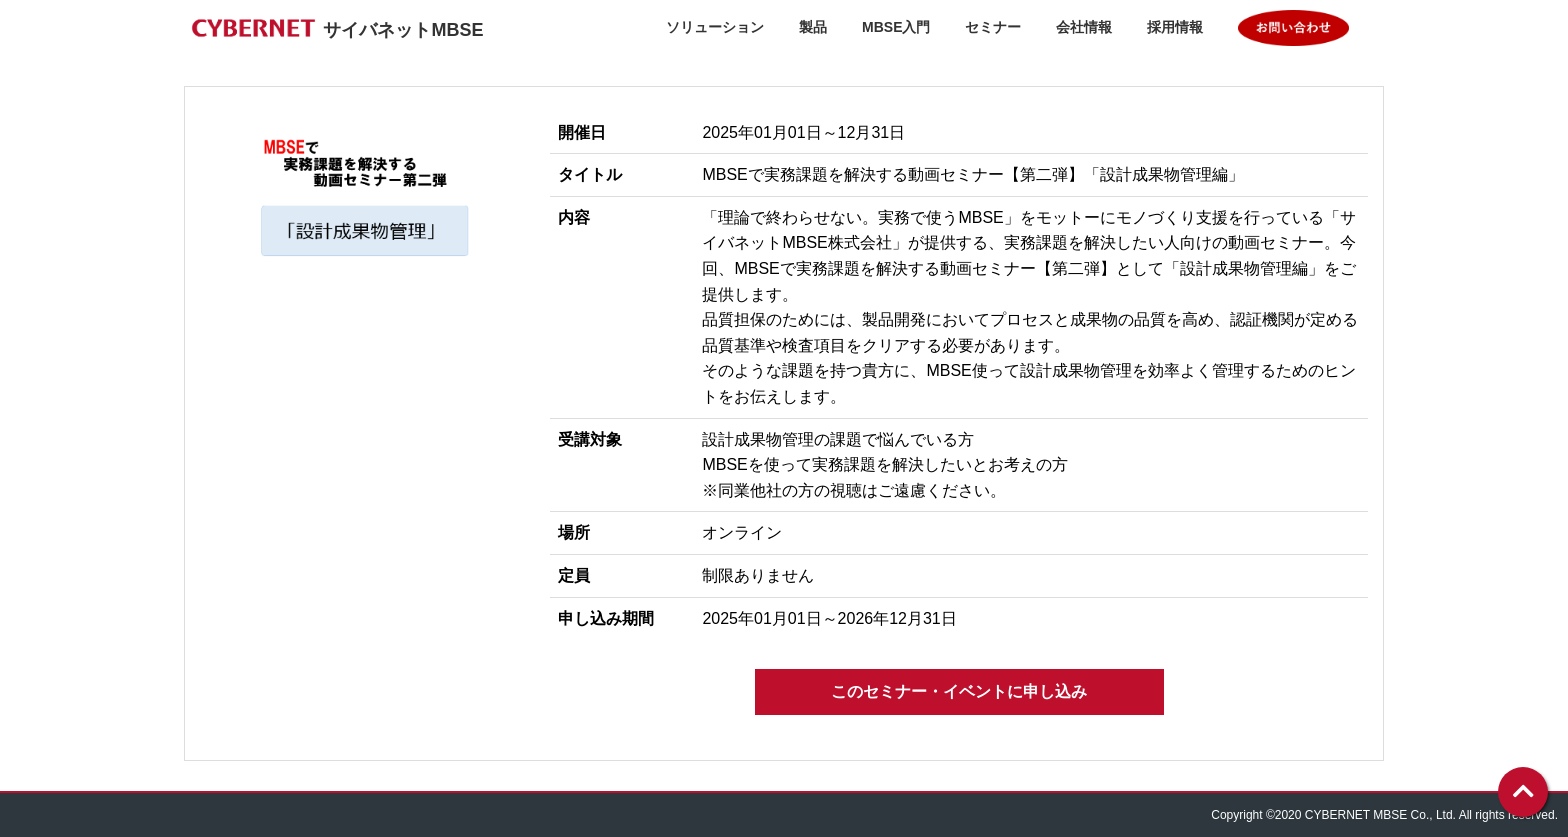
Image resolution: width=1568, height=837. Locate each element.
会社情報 (1084, 27)
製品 (813, 27)
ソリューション (715, 27)
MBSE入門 (896, 27)
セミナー (993, 27)
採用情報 (1175, 27)
